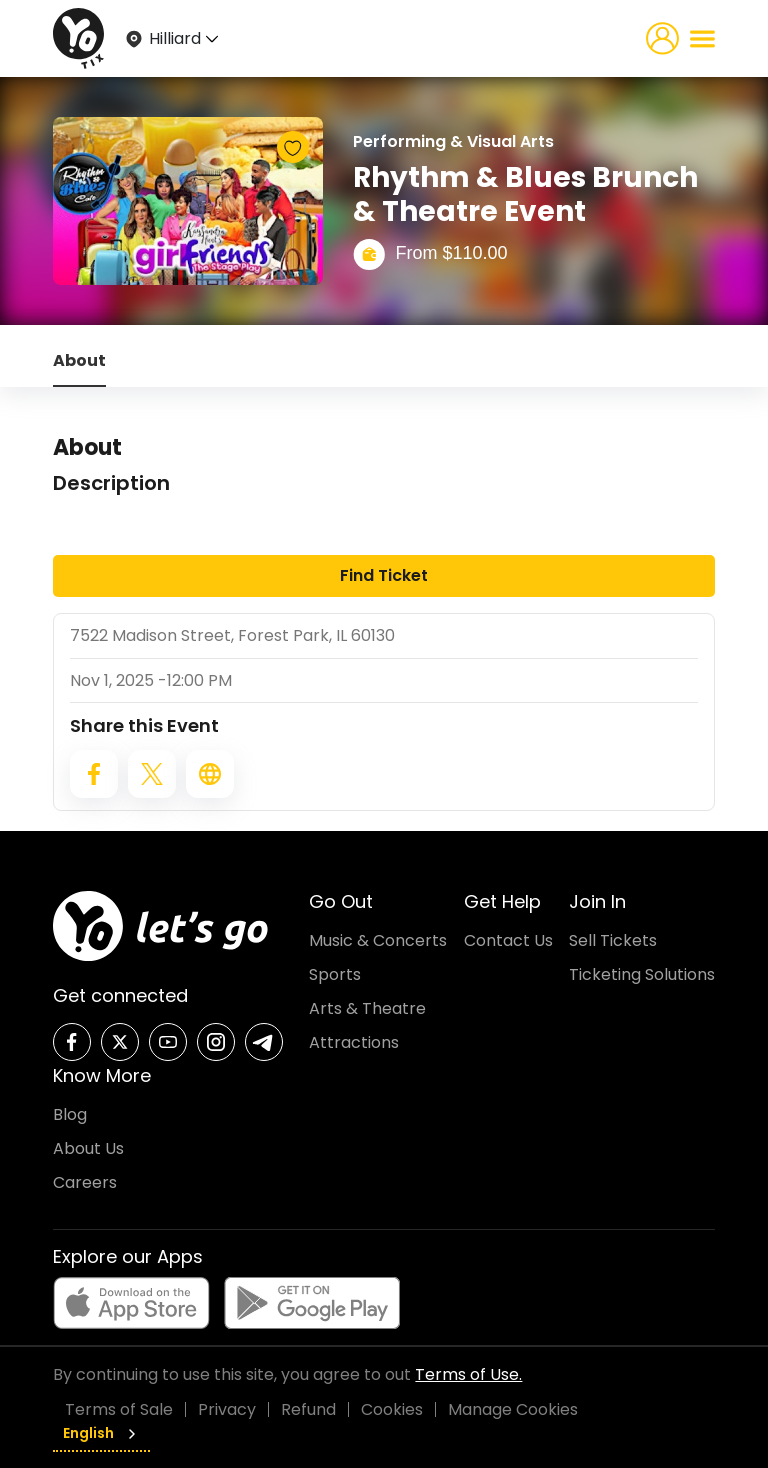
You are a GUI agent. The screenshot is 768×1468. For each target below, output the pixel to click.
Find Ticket (384, 575)
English (101, 1433)
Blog (70, 1114)
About (79, 360)
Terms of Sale (119, 1409)
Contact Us (508, 940)
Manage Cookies (513, 1409)
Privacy (227, 1409)
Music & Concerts (378, 940)
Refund (308, 1409)
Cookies (392, 1409)
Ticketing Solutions (642, 974)
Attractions (354, 1042)
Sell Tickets (613, 940)
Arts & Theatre (367, 1008)
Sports (335, 974)
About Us (88, 1148)
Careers (85, 1182)
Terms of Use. (468, 1374)
